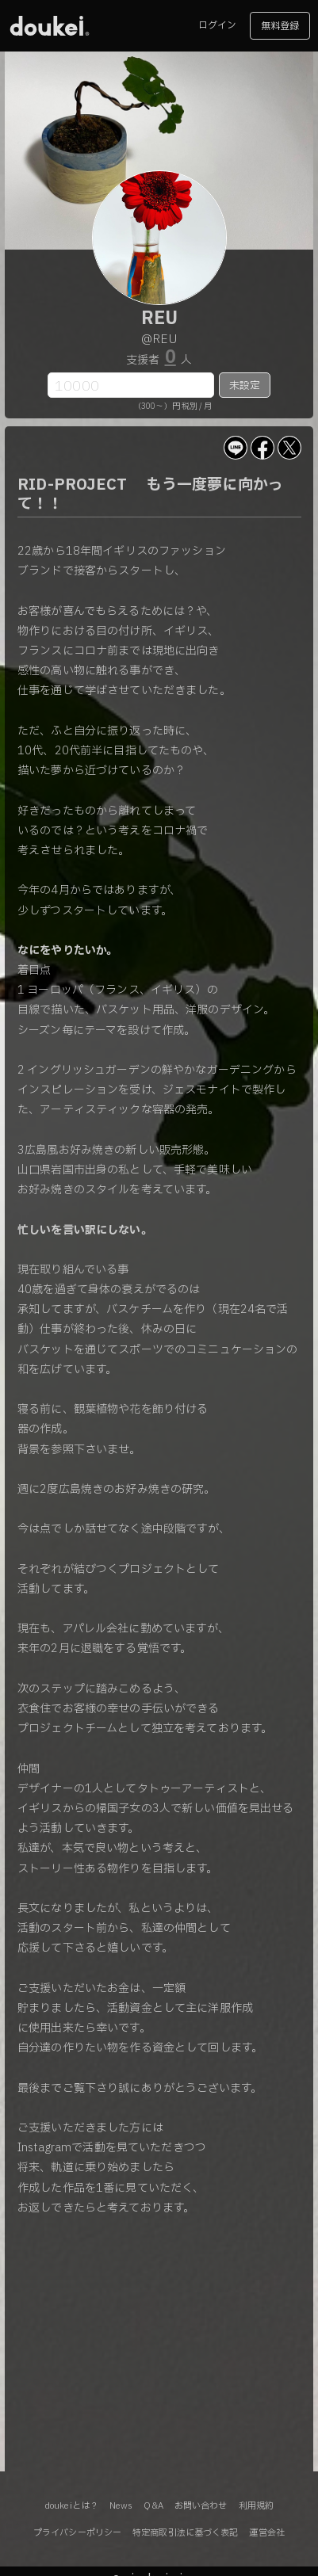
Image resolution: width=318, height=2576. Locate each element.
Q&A (153, 2506)
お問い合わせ (201, 2506)
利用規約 (256, 2506)
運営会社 (266, 2533)
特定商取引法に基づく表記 (185, 2533)
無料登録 (280, 26)
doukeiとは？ (71, 2506)
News (120, 2506)
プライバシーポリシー (77, 2533)
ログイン (217, 25)
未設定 (244, 386)
